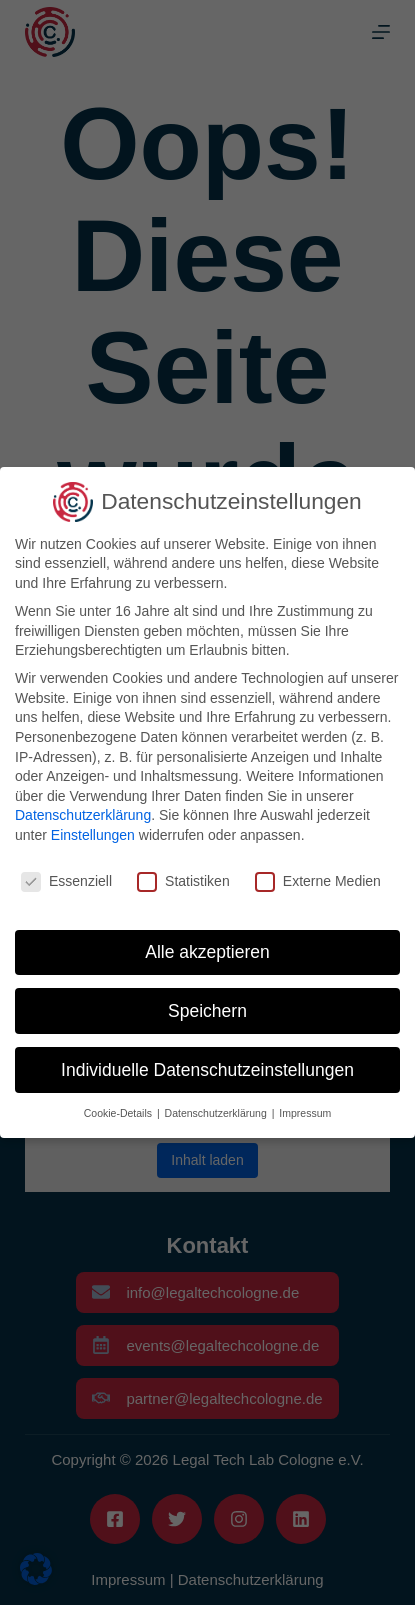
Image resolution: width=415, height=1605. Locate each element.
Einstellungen (93, 835)
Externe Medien (318, 881)
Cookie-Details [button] (119, 1113)
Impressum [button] (305, 1113)
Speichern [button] (207, 1011)
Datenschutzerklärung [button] (217, 1113)
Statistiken (183, 881)
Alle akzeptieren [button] (207, 952)
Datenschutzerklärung (83, 815)
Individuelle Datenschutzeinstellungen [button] (207, 1070)
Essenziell (66, 881)
